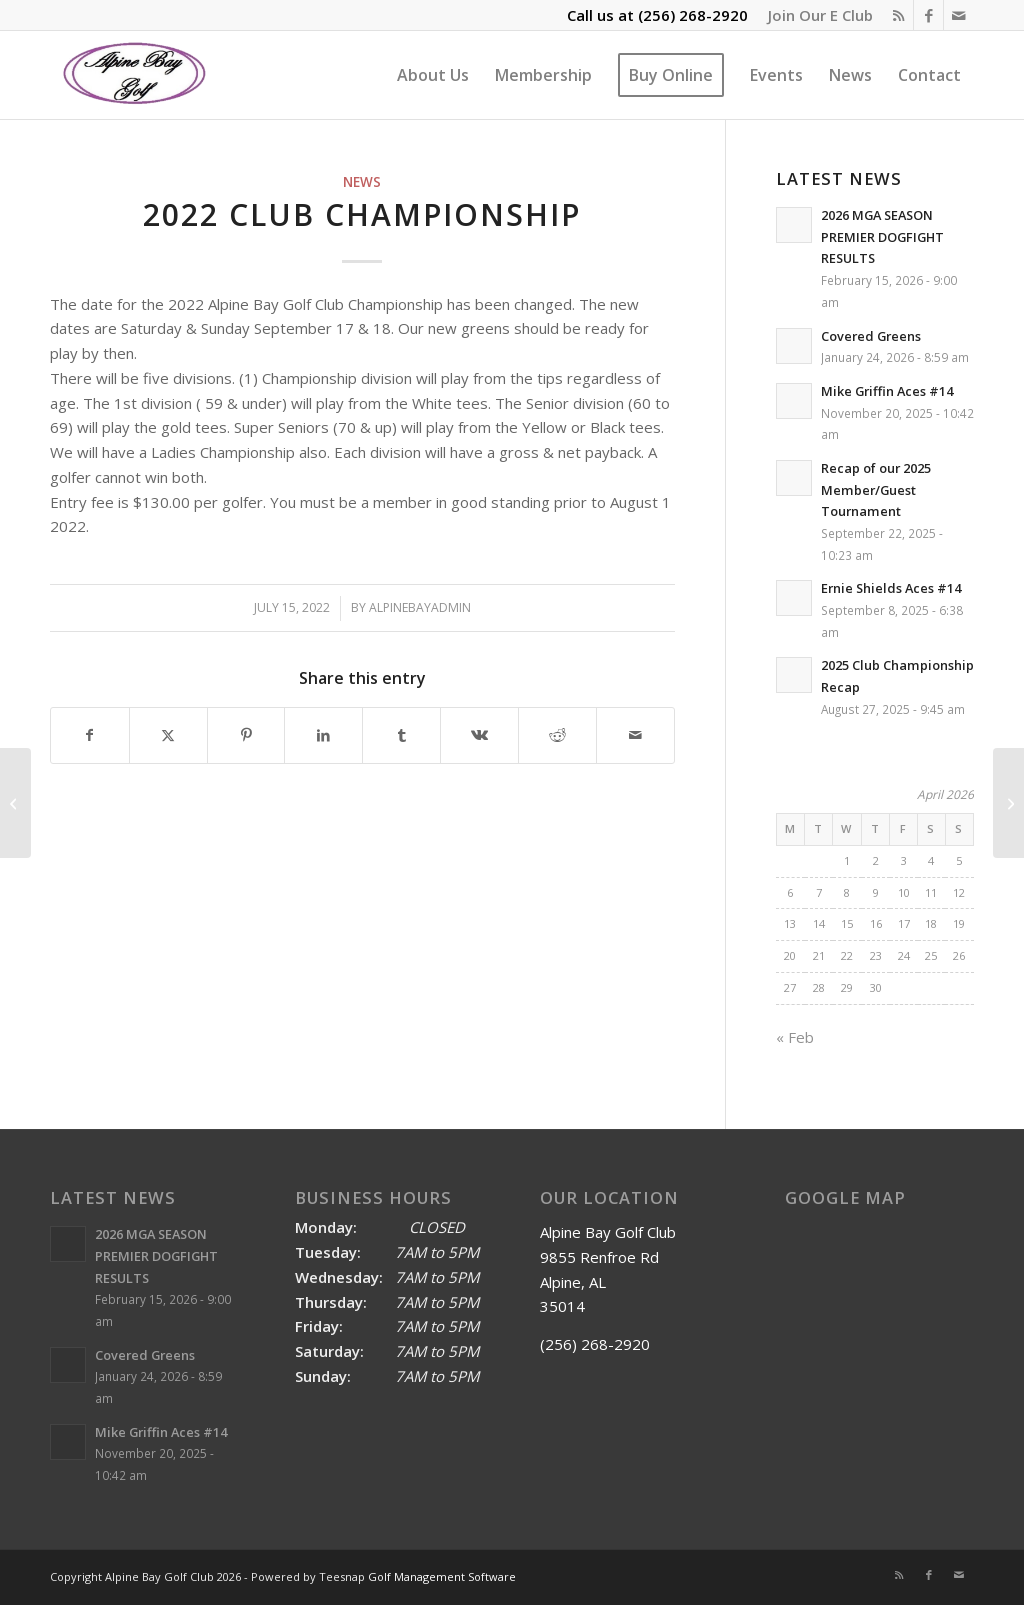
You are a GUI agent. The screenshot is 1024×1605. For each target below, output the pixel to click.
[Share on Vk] (479, 735)
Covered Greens (871, 336)
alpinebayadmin (420, 607)
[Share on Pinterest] (246, 735)
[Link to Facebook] (928, 15)
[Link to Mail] (959, 15)
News (362, 182)
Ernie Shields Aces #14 (891, 588)
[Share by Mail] (635, 735)
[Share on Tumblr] (401, 735)
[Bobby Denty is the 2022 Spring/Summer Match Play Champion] (15, 803)
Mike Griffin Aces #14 (887, 391)
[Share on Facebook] (90, 735)
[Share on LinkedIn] (323, 735)
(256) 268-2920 (693, 15)
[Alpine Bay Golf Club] (135, 75)
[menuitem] (815, 15)
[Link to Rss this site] (898, 15)
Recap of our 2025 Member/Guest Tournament (876, 489)
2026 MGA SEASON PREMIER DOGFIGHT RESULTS (882, 236)
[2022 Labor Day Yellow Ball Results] (1008, 803)
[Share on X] (168, 735)
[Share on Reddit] (557, 735)
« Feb (795, 1037)
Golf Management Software (442, 1576)
